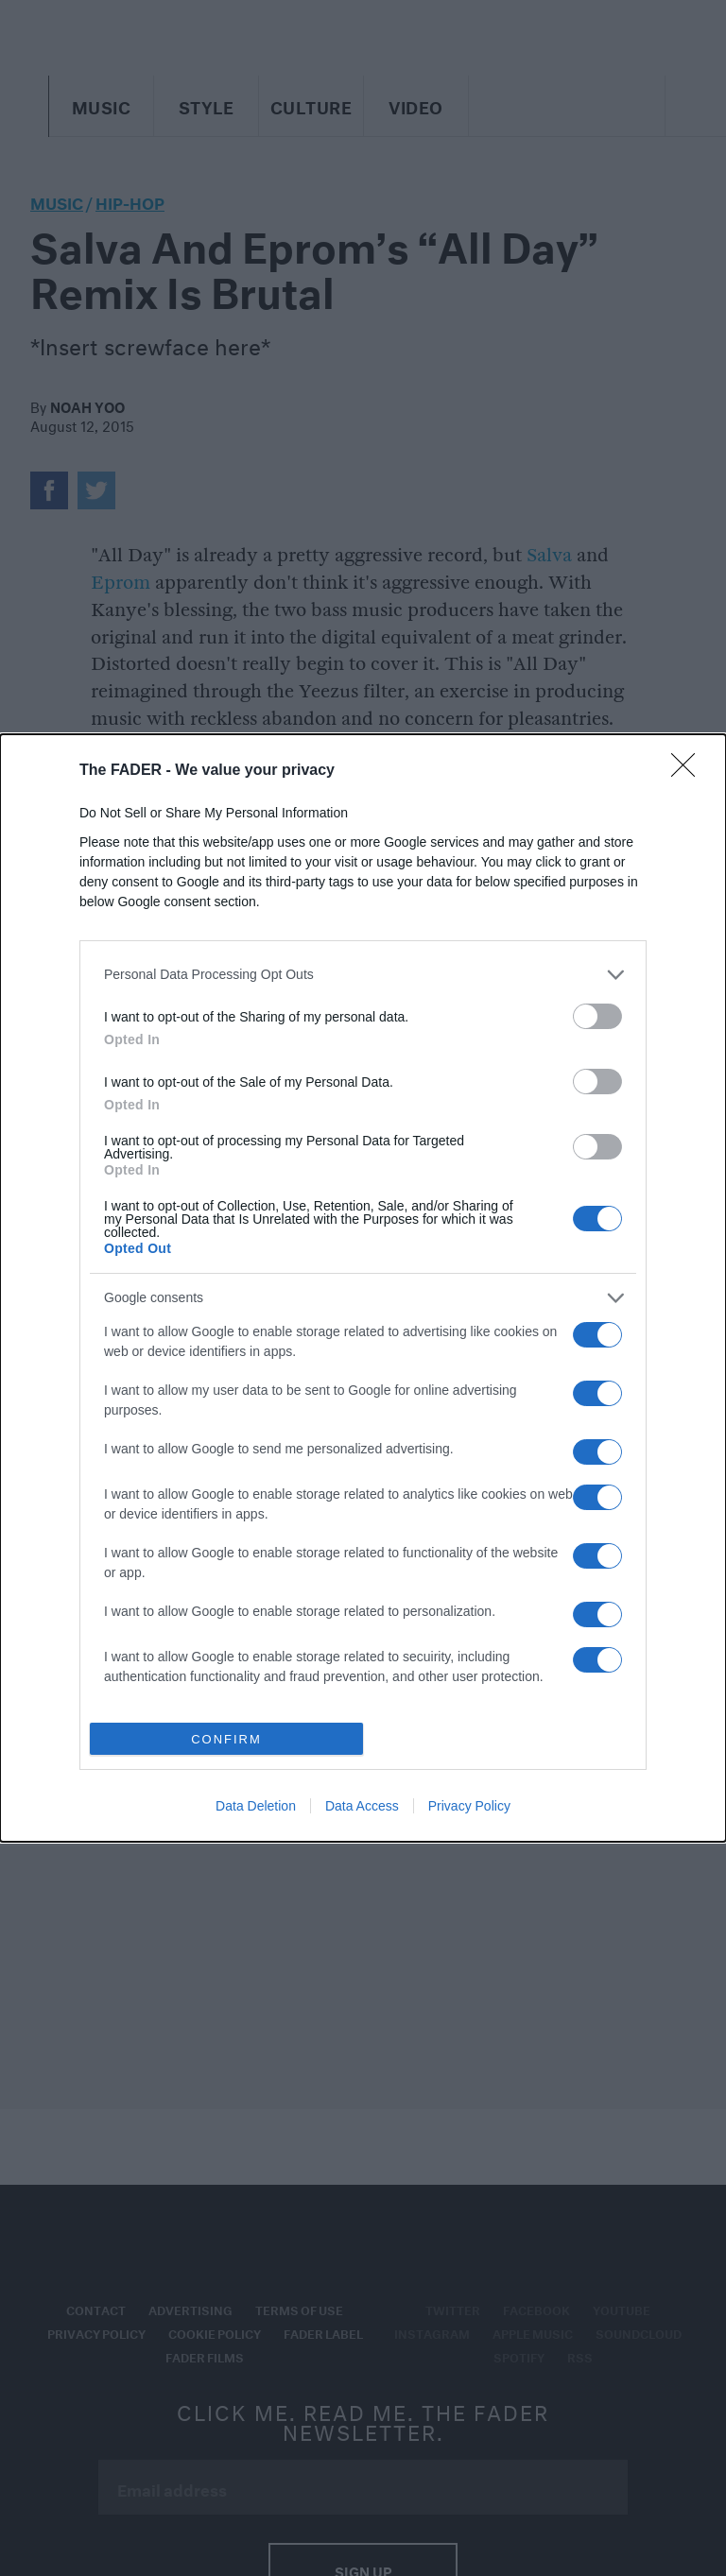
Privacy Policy (469, 1805)
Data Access (362, 1805)
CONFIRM (226, 1739)
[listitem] (363, 975)
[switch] (597, 1016)
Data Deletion (256, 1805)
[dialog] (363, 1288)
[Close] (689, 771)
